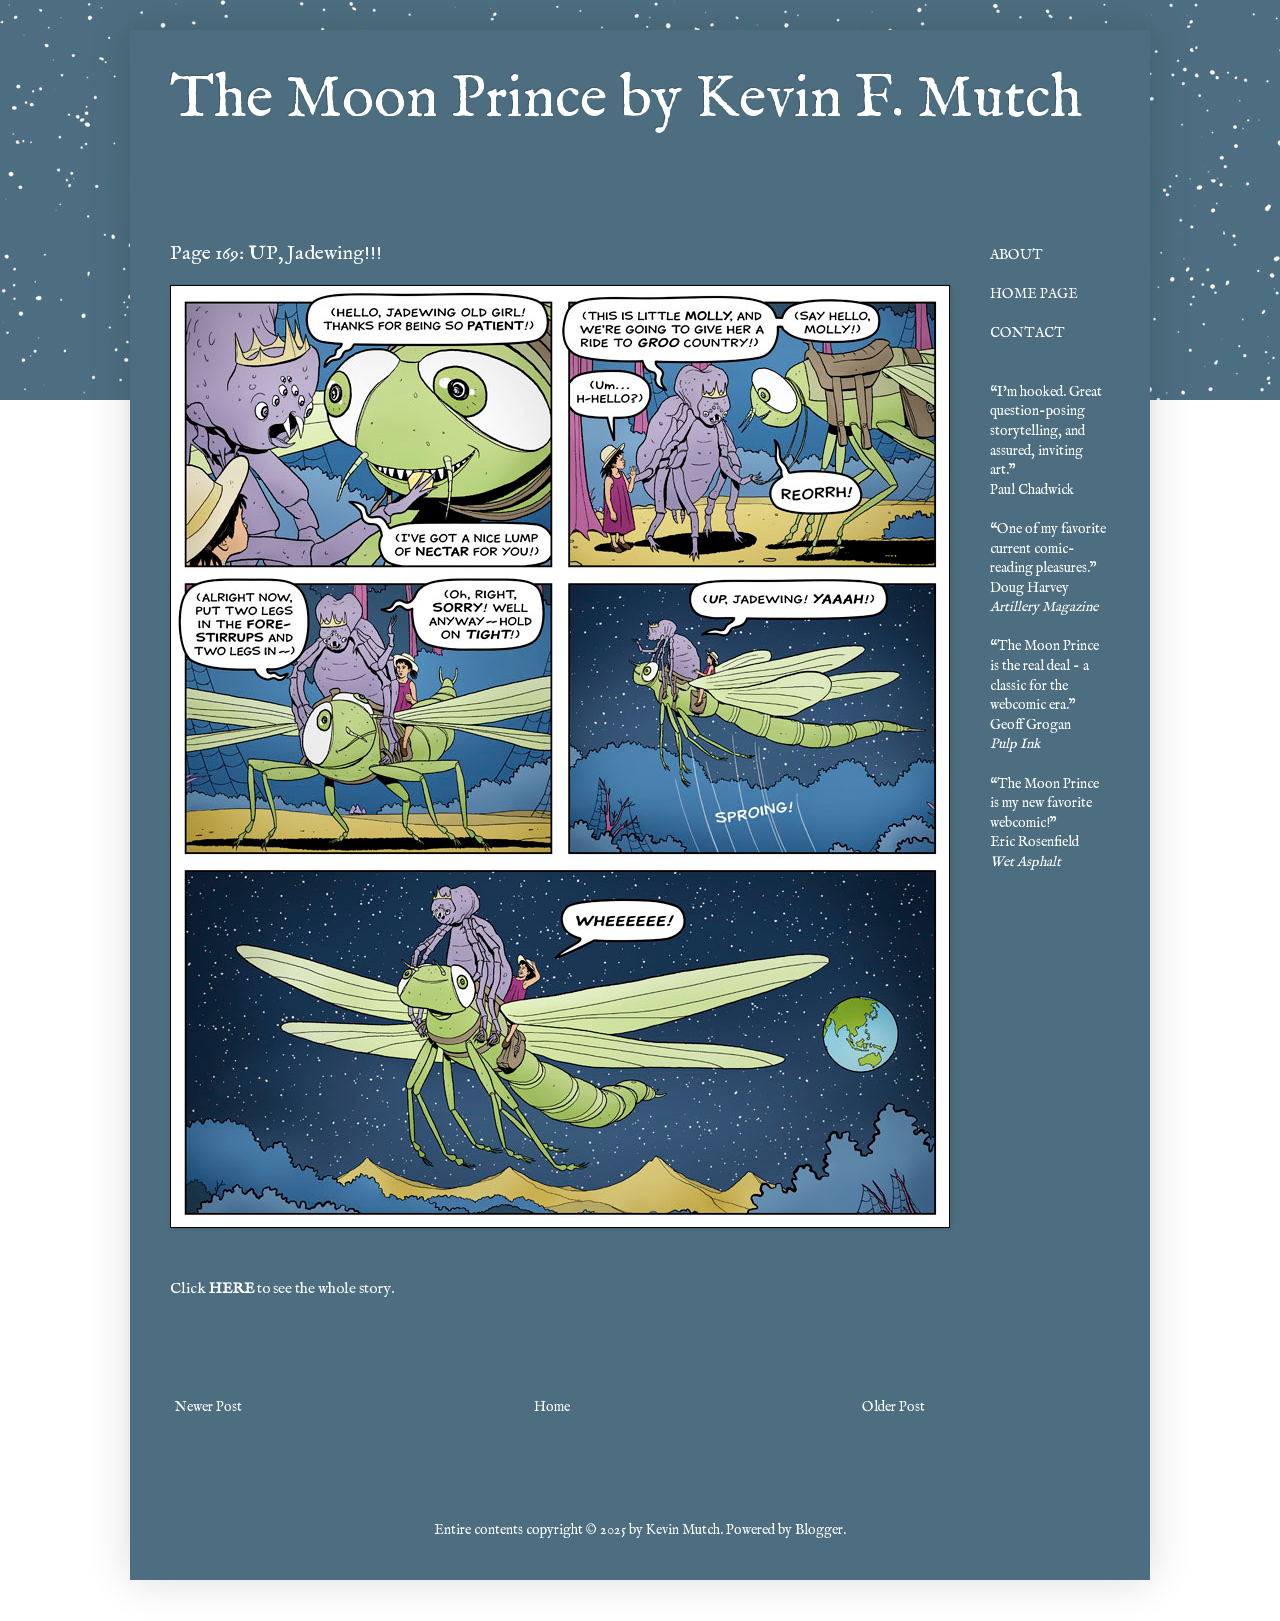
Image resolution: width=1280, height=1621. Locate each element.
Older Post (893, 1407)
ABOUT (1016, 255)
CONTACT (1027, 333)
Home (552, 1407)
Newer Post (208, 1407)
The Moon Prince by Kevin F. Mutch (626, 100)
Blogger (819, 1530)
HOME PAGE (1034, 294)
